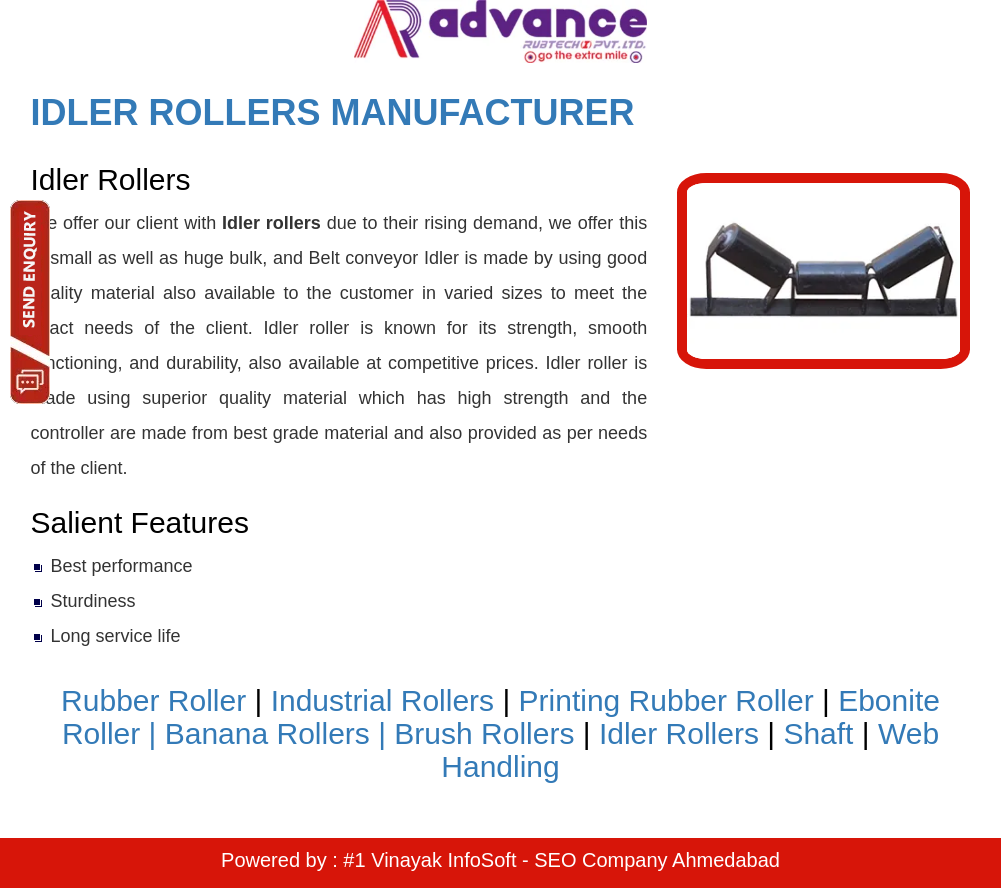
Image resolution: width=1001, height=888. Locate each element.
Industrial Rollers (382, 700)
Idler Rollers (679, 733)
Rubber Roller (153, 700)
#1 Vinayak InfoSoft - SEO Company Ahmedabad (561, 860)
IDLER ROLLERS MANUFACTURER (333, 112)
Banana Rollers (267, 733)
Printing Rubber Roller (666, 700)
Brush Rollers (484, 733)
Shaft (818, 733)
